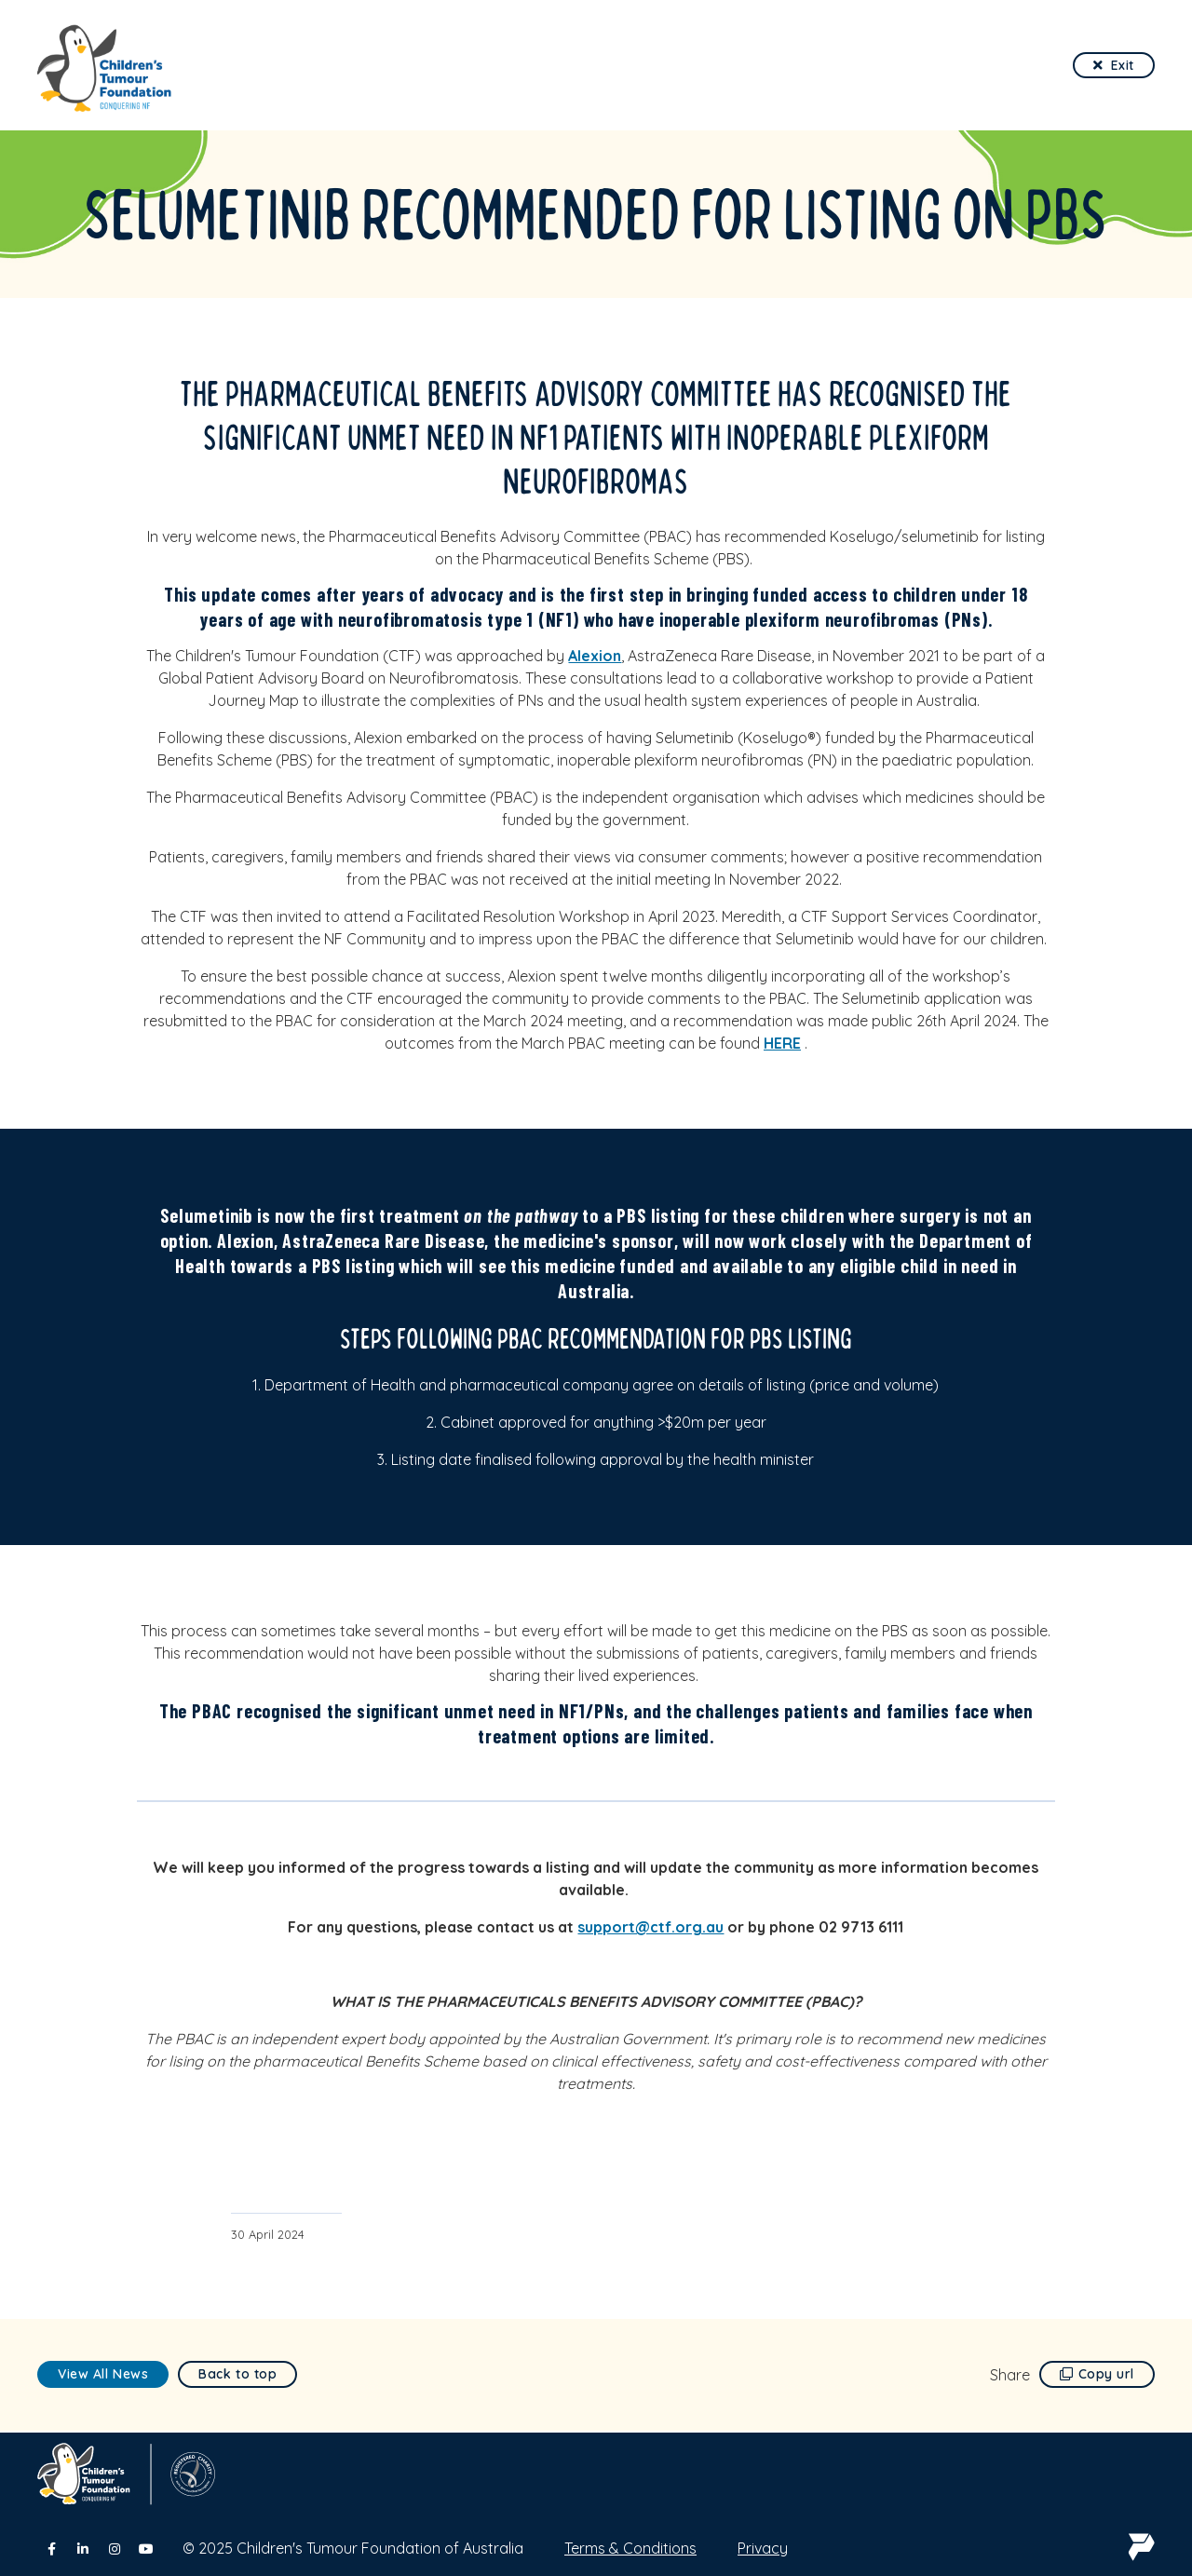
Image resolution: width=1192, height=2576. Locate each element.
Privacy (763, 2548)
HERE (782, 1043)
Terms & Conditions (630, 2548)
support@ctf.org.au (650, 1927)
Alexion (594, 655)
